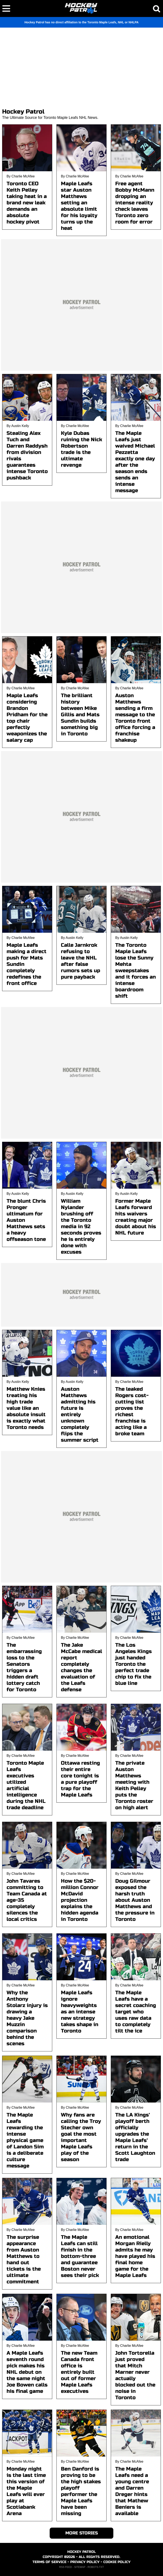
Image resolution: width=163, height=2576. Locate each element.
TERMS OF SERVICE (49, 2562)
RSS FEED (65, 2567)
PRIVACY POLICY (85, 2562)
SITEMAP (79, 2567)
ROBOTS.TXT (96, 2567)
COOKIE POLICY (117, 2562)
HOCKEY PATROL (81, 2552)
